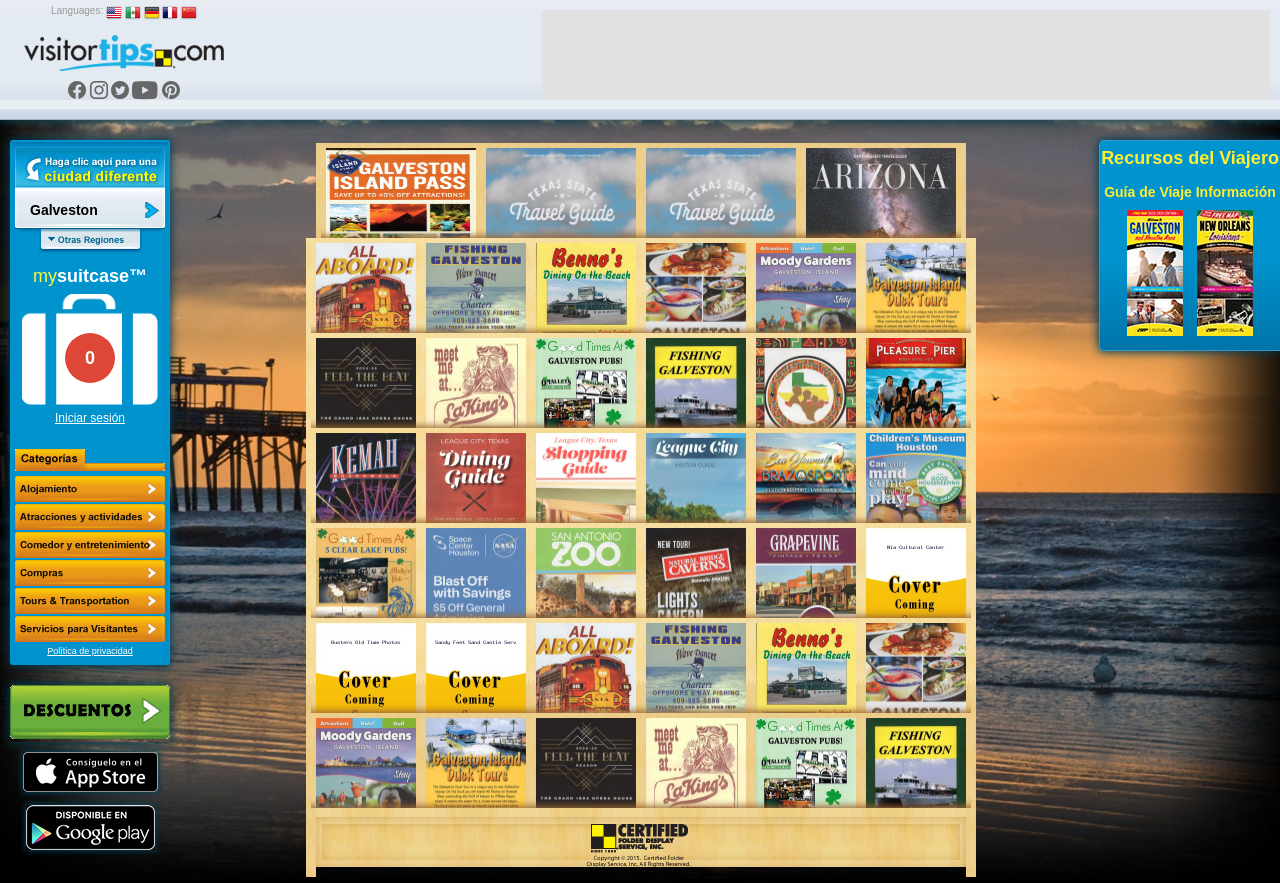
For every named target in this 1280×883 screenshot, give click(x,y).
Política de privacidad (90, 651)
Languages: (77, 10)
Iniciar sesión (90, 418)
